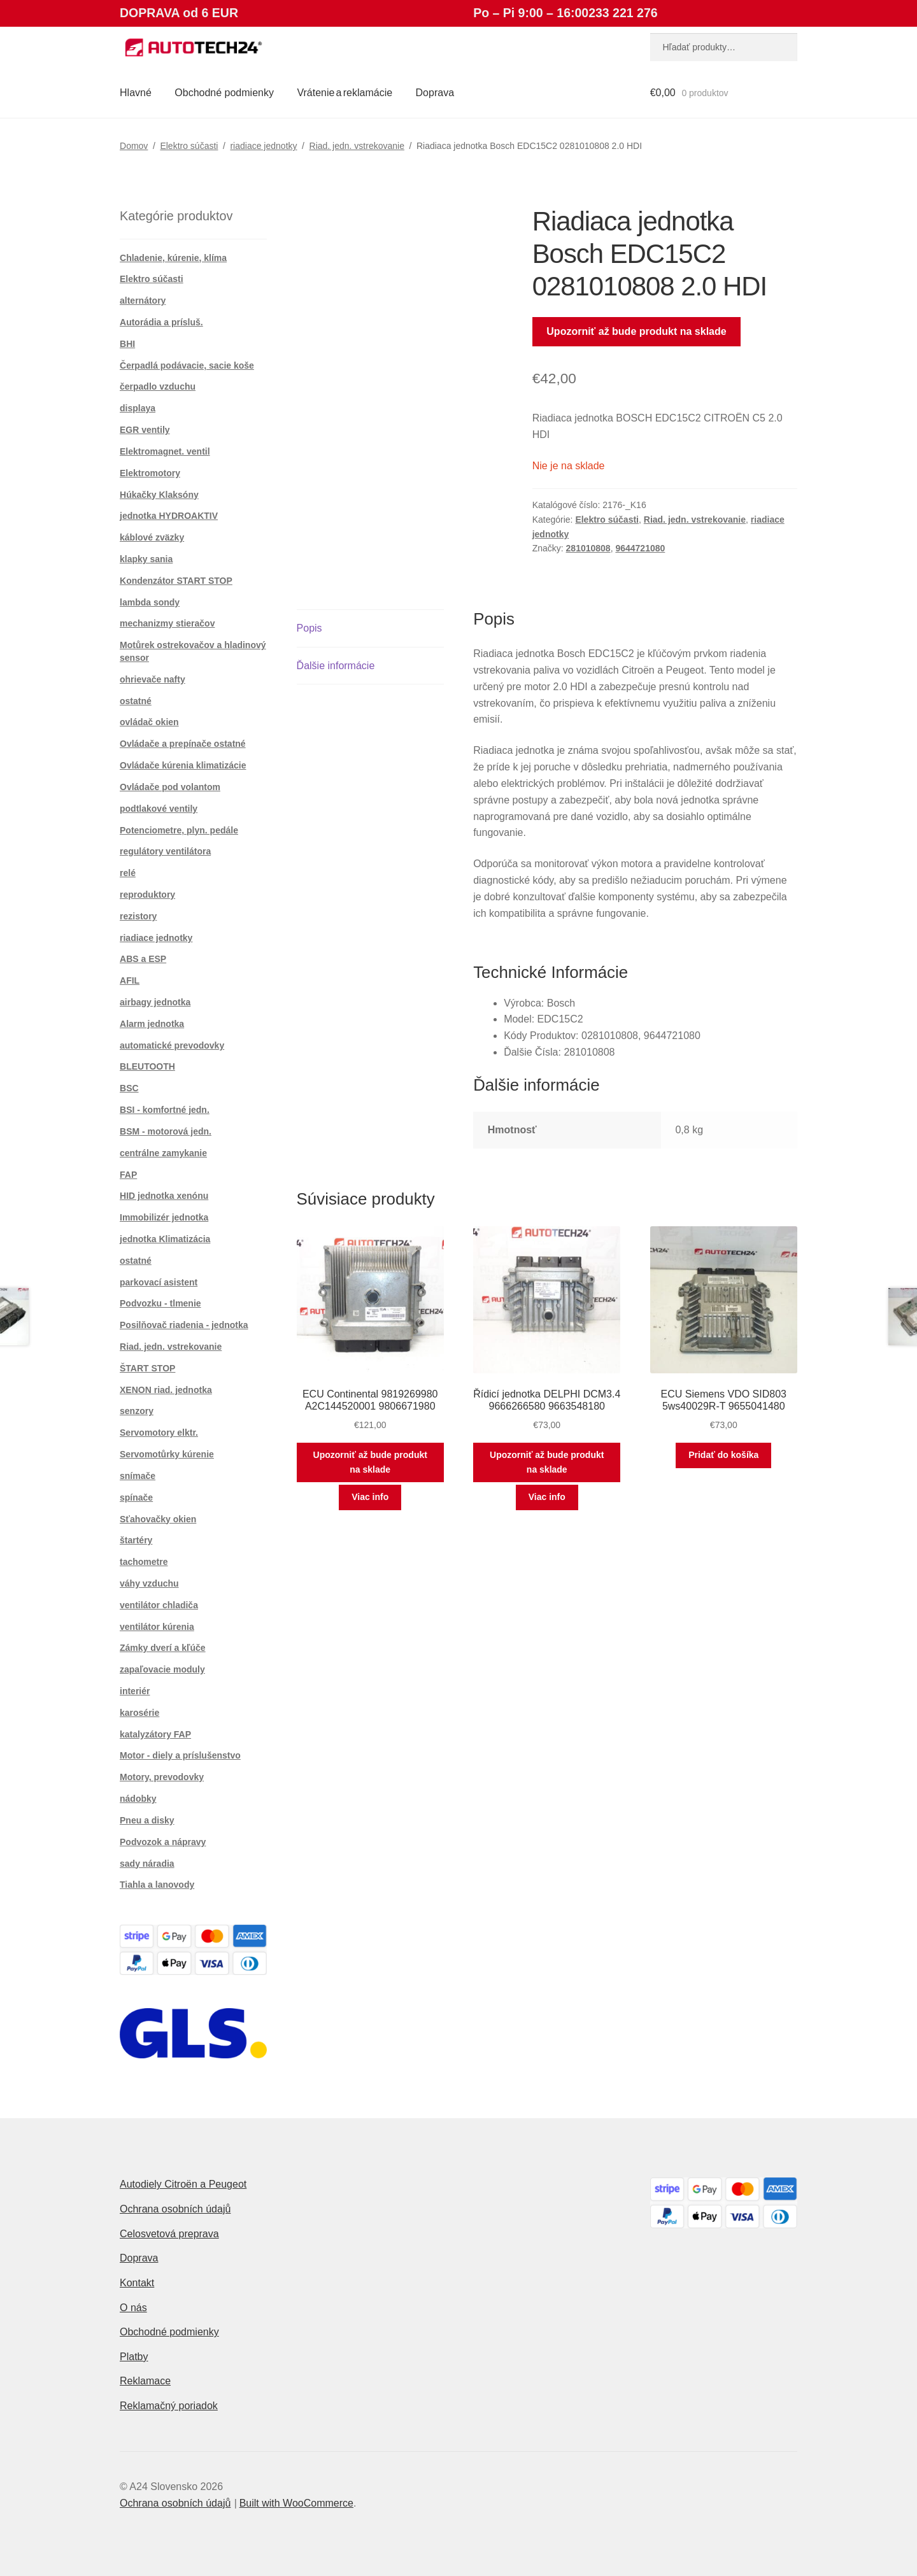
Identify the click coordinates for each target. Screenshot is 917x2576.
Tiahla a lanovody (157, 1884)
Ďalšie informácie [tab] (336, 665)
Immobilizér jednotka (164, 1217)
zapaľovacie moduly (162, 1669)
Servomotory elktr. (159, 1432)
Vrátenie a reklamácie (344, 92)
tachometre (143, 1562)
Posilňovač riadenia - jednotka (184, 1325)
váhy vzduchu (149, 1583)
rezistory (138, 916)
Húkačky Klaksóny (159, 495)
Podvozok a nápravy (163, 1842)
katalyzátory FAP (155, 1734)
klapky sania (146, 559)
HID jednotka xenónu (164, 1196)
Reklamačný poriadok (169, 2405)
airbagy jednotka (155, 1002)
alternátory (143, 300)
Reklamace (145, 2380)
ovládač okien (149, 722)
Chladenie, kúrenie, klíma (173, 258)
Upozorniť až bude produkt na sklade (636, 331)
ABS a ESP (143, 959)
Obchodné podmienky (224, 92)
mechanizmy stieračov (167, 623)
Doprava (435, 92)
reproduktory (147, 894)
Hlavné (136, 92)
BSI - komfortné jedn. (165, 1110)
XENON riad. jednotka (166, 1390)
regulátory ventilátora (165, 851)
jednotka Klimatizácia (165, 1239)
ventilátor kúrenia (157, 1627)
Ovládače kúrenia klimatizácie (183, 765)
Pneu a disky (147, 1820)
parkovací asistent (158, 1282)
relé (128, 873)
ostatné (136, 701)
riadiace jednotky (263, 146)
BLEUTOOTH (147, 1066)
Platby (134, 2356)
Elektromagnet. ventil (165, 451)
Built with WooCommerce (296, 2503)
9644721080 (640, 548)
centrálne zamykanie (163, 1153)
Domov (134, 146)
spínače (136, 1497)
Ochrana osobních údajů (175, 2209)
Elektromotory (150, 473)
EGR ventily (145, 430)
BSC (129, 1088)
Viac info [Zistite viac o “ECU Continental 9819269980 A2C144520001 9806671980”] (370, 1497)
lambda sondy (150, 602)
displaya (137, 408)
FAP (128, 1175)
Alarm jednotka (152, 1024)
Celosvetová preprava (169, 2233)
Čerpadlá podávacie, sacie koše (187, 365)
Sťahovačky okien (158, 1519)
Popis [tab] (309, 628)
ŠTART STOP (147, 1368)
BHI (127, 344)
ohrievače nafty (152, 679)
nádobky (138, 1799)
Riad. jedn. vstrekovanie (356, 146)
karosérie (139, 1713)
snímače (137, 1476)
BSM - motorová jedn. (165, 1131)
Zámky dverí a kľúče (163, 1648)
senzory (136, 1411)
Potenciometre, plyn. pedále (179, 830)
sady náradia (147, 1863)
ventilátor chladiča (159, 1605)
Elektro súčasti (189, 146)
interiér (135, 1691)
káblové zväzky (152, 537)
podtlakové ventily (158, 808)
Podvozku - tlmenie (160, 1303)
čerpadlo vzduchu (157, 386)
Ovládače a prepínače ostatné (183, 744)
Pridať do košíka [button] (723, 1455)
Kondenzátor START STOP (176, 581)
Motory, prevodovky (162, 1777)
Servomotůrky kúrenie (167, 1454)
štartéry (136, 1540)
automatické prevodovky (172, 1045)
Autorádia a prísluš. (161, 322)
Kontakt (137, 2282)
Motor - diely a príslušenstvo (180, 1755)
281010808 (588, 548)
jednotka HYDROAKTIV (169, 516)
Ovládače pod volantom (170, 787)
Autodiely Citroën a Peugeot (183, 2184)
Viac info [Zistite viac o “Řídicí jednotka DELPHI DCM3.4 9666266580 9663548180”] (547, 1497)
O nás (133, 2307)
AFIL (129, 980)
